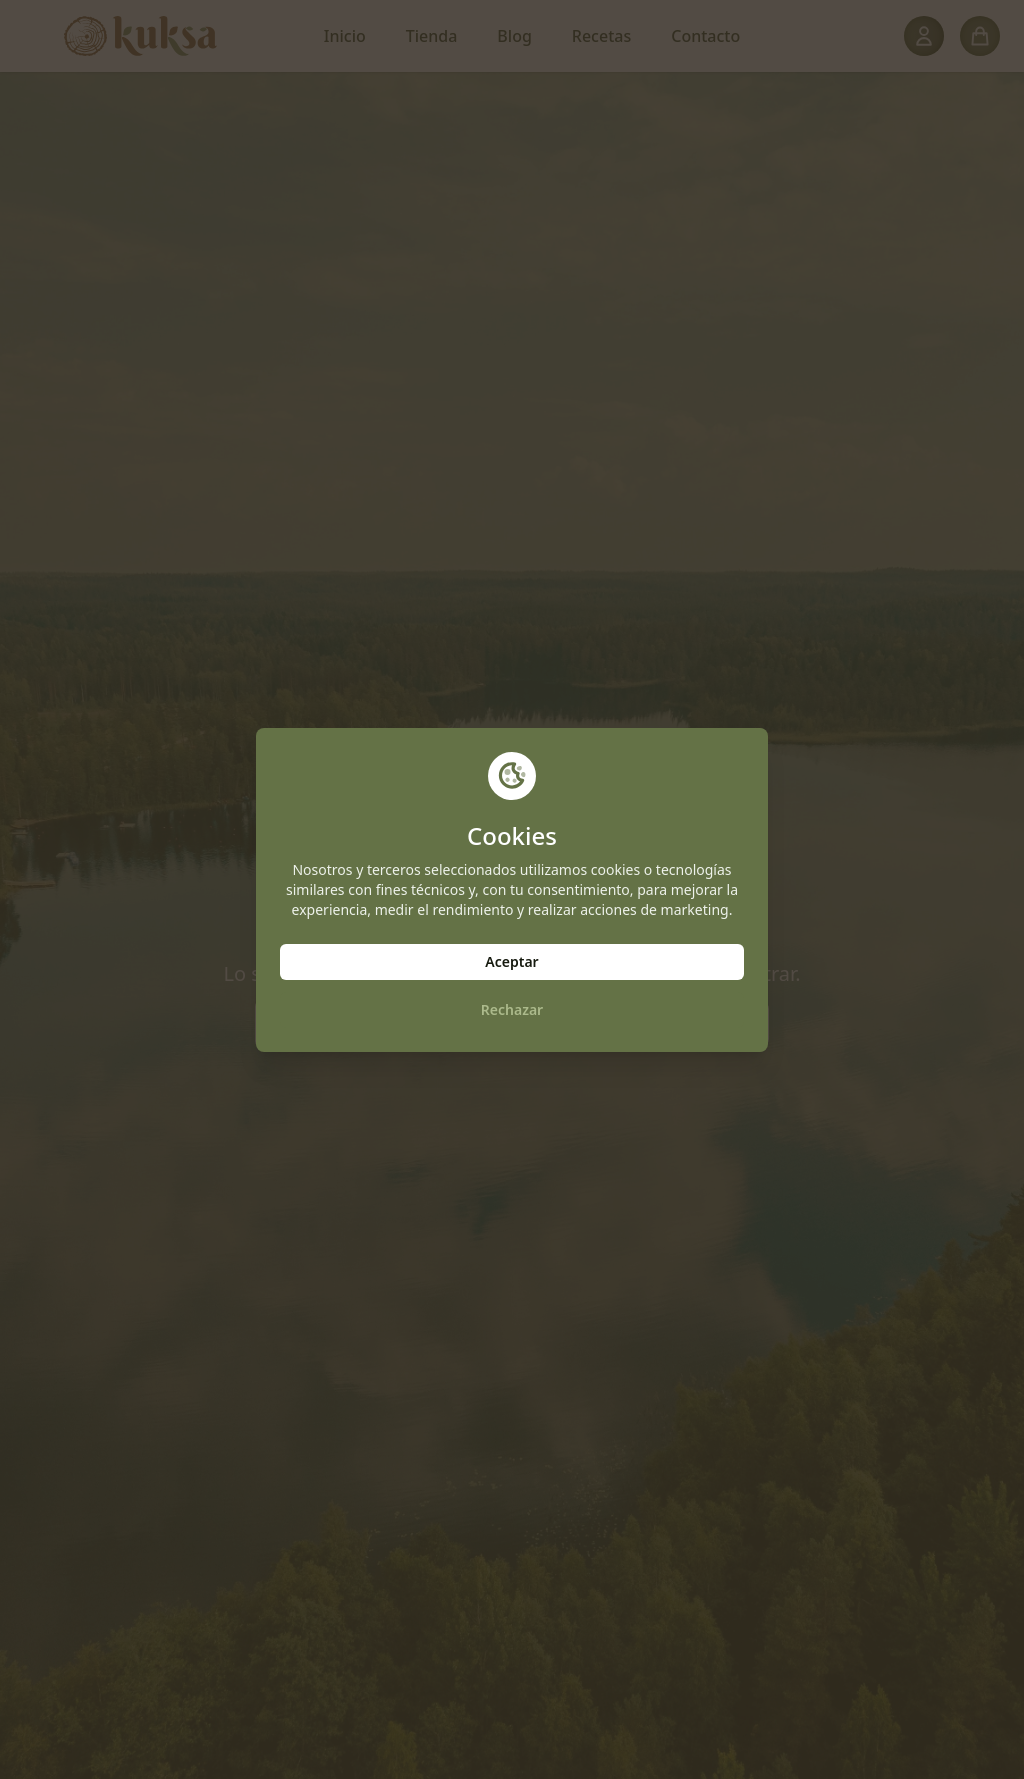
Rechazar (512, 1009)
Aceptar (511, 961)
